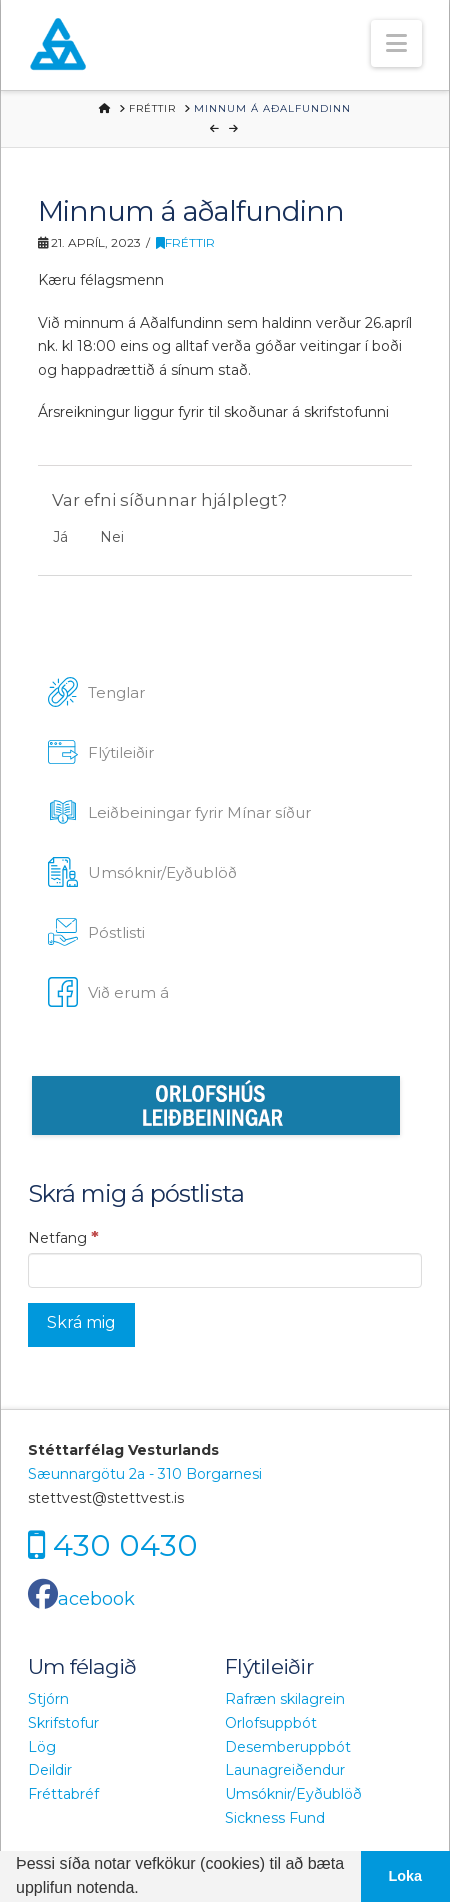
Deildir (50, 1770)
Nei (112, 537)
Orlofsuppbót (271, 1723)
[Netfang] (225, 1270)
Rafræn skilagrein (285, 1699)
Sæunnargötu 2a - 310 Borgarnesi (145, 1474)
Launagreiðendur (285, 1770)
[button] (396, 43)
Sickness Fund (275, 1818)
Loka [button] (406, 1876)
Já (60, 537)
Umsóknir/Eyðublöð (293, 1794)
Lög (42, 1747)
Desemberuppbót (288, 1747)
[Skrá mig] (81, 1325)
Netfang (63, 1237)
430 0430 (125, 1544)
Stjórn (48, 1699)
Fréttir (185, 242)
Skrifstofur (63, 1723)
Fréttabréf (63, 1794)
